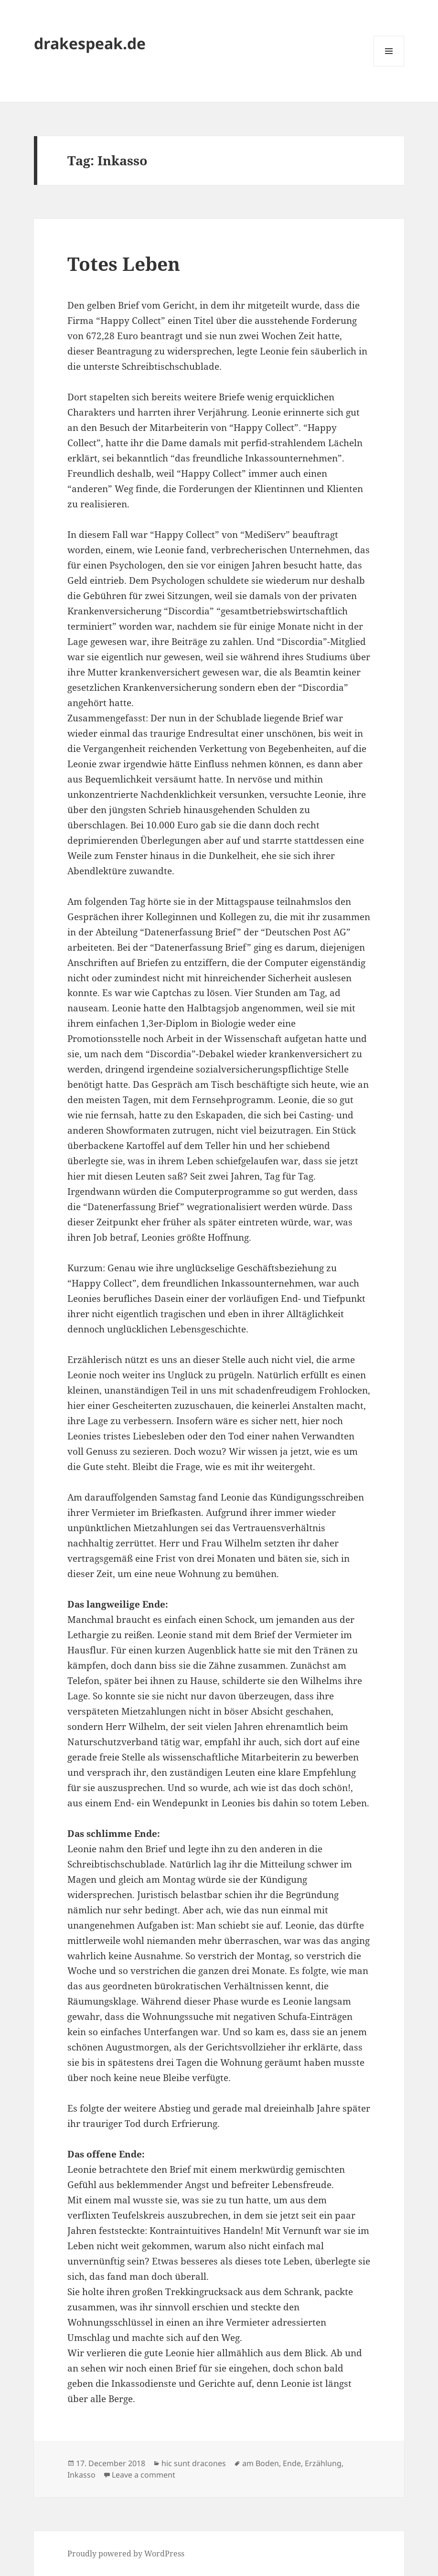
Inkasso (81, 2474)
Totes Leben (123, 263)
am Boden (260, 2463)
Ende (292, 2463)
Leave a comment (143, 2474)
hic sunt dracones (193, 2463)
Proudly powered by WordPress (125, 2553)
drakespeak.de (90, 43)
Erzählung (323, 2463)
